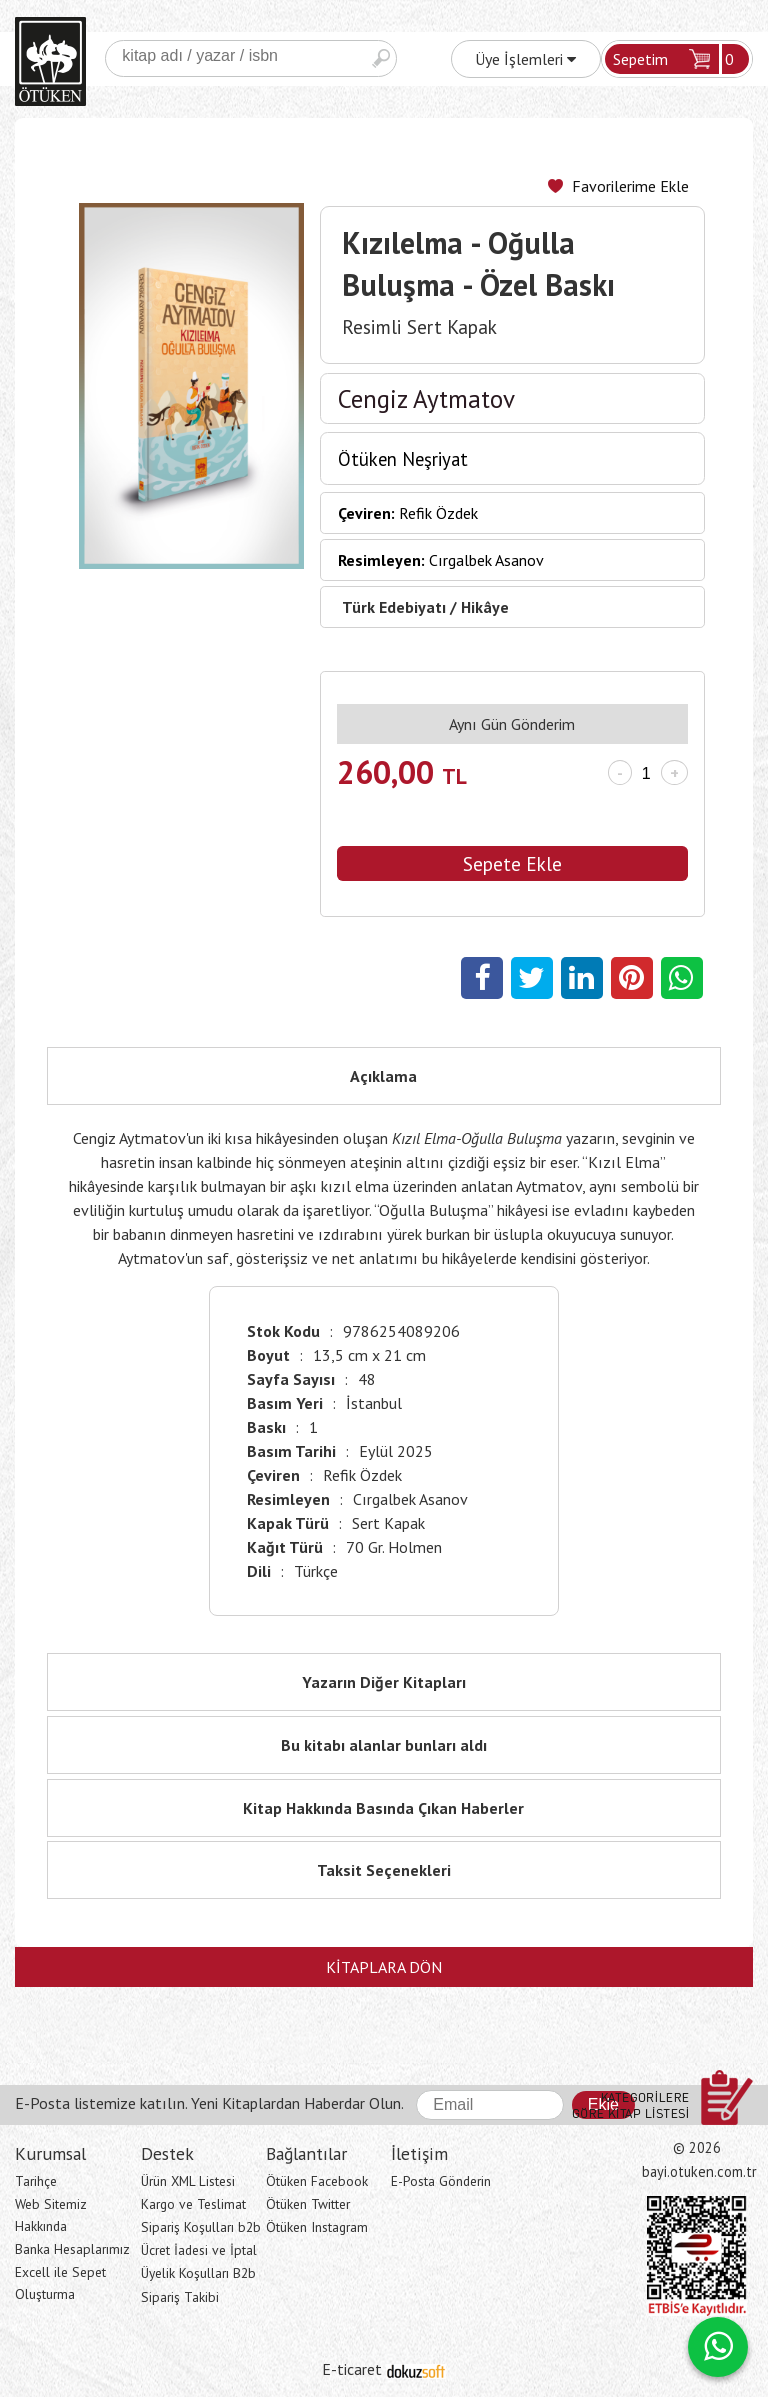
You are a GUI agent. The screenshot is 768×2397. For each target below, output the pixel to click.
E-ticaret (352, 2369)
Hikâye (485, 607)
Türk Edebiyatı (394, 607)
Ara (381, 58)
